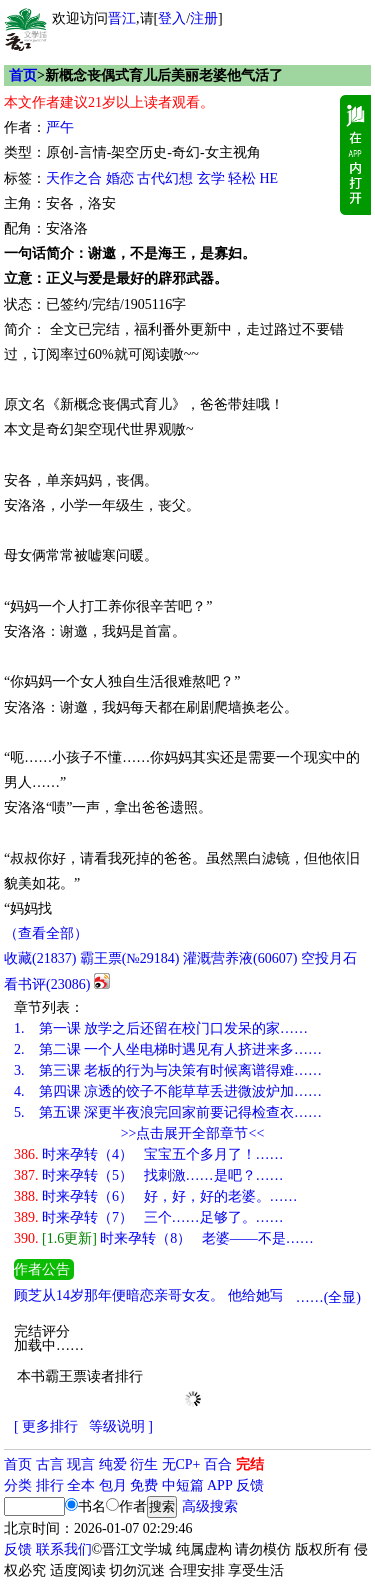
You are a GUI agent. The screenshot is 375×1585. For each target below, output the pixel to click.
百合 (218, 1464)
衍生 (144, 1464)
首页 (23, 75)
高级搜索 (210, 1506)
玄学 (211, 178)
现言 (81, 1464)
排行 (50, 1485)
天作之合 (74, 178)
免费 (144, 1485)
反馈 (250, 1485)
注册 (204, 18)
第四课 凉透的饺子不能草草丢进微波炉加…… (168, 1091)
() (40, 958)
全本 (81, 1485)
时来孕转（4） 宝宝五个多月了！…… (149, 1154)
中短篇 (183, 1485)
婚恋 (120, 178)
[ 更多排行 (46, 1426)
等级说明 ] (121, 1426)
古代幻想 (165, 178)
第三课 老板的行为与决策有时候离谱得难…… (168, 1070)
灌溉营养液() (240, 958)
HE (269, 178)
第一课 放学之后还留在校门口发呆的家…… (161, 1028)
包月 (113, 1485)
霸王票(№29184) (130, 958)
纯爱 (113, 1464)
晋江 (122, 18)
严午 (60, 127)
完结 (250, 1464)
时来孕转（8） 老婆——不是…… (164, 1238)
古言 (50, 1464)
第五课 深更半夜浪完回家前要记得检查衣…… (168, 1112)
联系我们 (64, 1549)
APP (220, 1485)
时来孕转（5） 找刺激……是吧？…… (149, 1175)
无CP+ (181, 1464)
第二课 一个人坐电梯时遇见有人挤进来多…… (168, 1049)
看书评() (47, 984)
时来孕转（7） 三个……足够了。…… (149, 1217)
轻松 (242, 178)
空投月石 (329, 958)
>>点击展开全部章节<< (193, 1133)
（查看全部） (46, 933)
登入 (172, 18)
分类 (18, 1485)
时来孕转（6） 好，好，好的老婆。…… (156, 1196)
